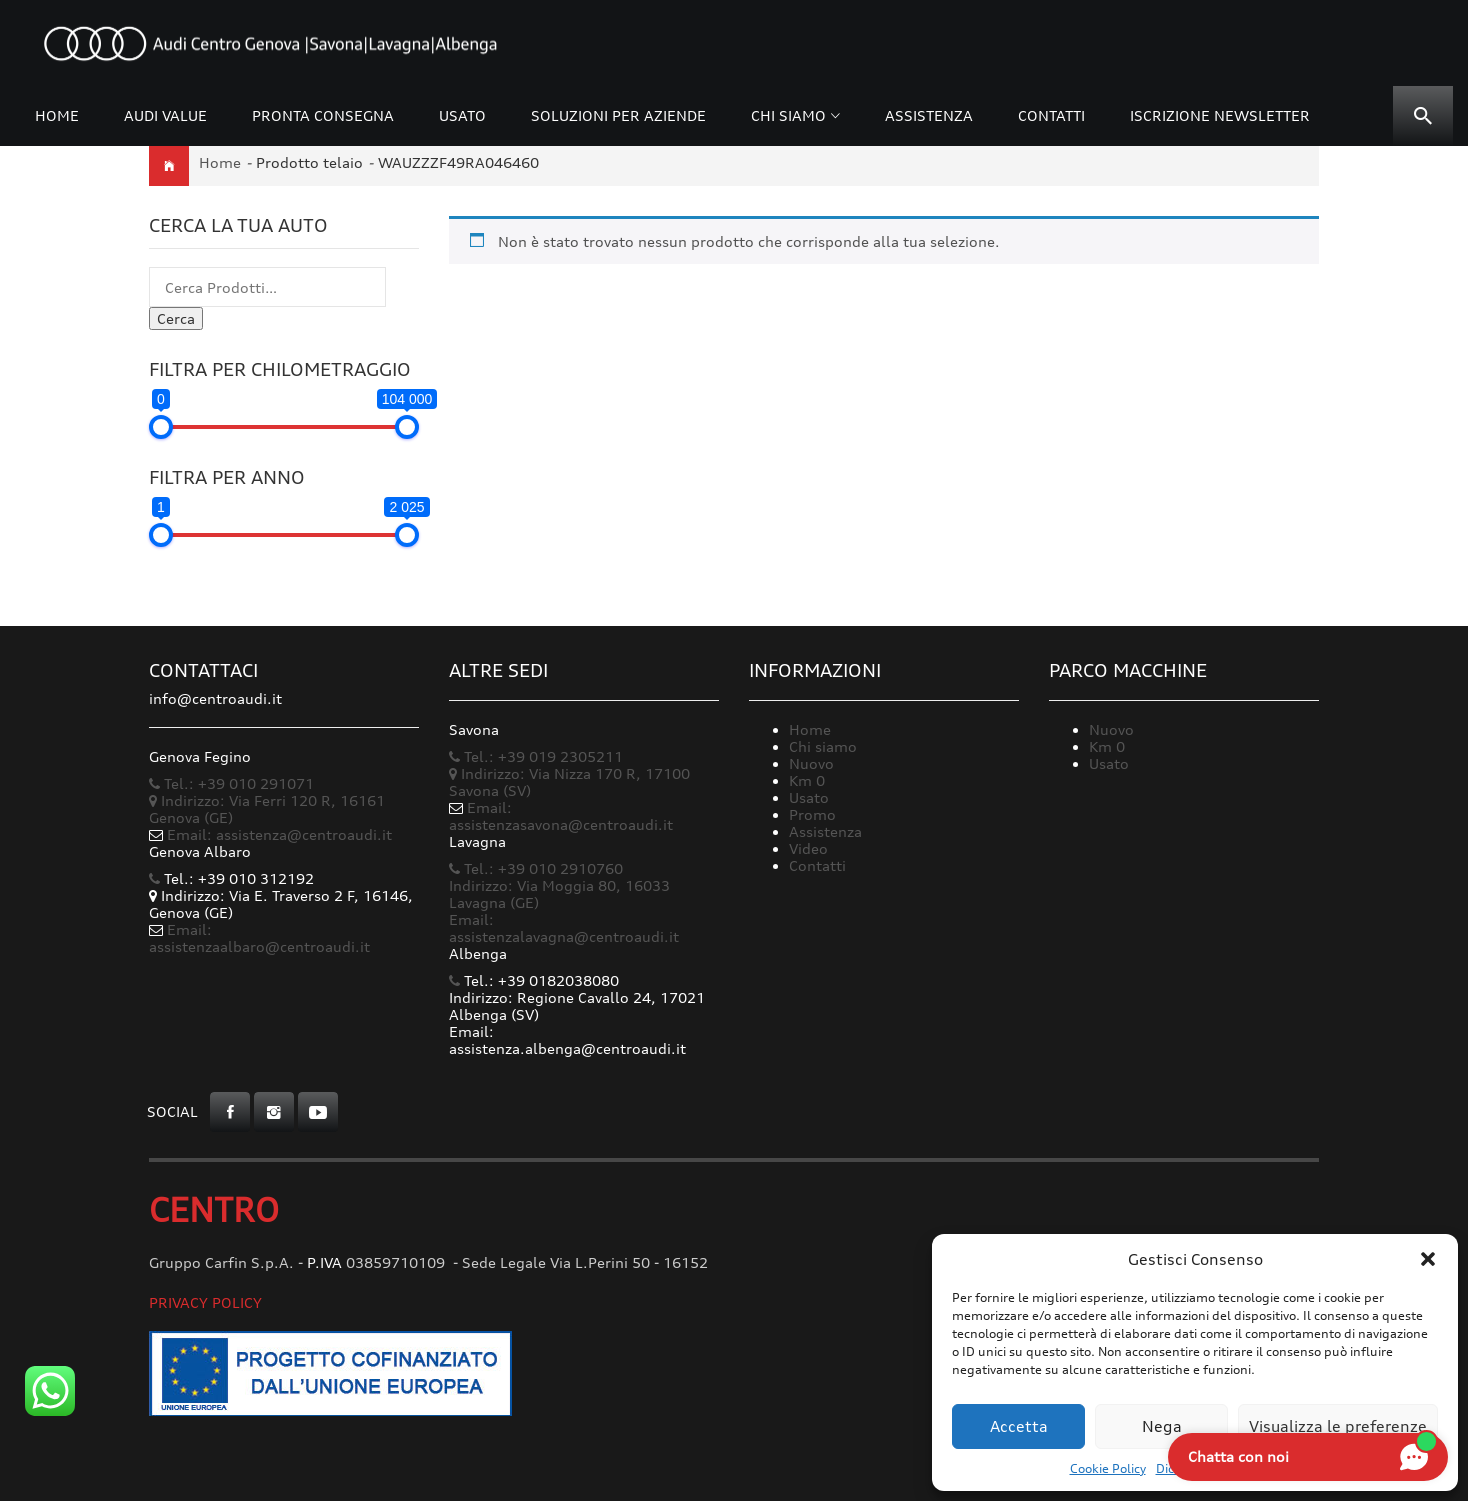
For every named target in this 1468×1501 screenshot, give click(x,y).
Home (57, 115)
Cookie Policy (1108, 1468)
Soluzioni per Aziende (618, 115)
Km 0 (807, 780)
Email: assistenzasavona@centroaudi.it (561, 816)
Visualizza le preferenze (1338, 1426)
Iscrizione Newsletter (1220, 115)
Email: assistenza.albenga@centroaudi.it (567, 1040)
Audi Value (165, 115)
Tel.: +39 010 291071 (231, 783)
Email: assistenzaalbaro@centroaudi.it (259, 938)
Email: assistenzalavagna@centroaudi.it (564, 928)
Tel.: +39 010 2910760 (536, 868)
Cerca (176, 318)
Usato (462, 115)
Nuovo (811, 763)
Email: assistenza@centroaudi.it (279, 834)
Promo (812, 814)
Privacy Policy (205, 1302)
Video (808, 848)
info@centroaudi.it (215, 698)
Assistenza (929, 115)
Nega (1162, 1426)
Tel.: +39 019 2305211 (536, 756)
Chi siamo (788, 115)
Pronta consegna (323, 115)
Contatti (1051, 115)
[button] (1428, 1259)
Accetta (1019, 1426)
